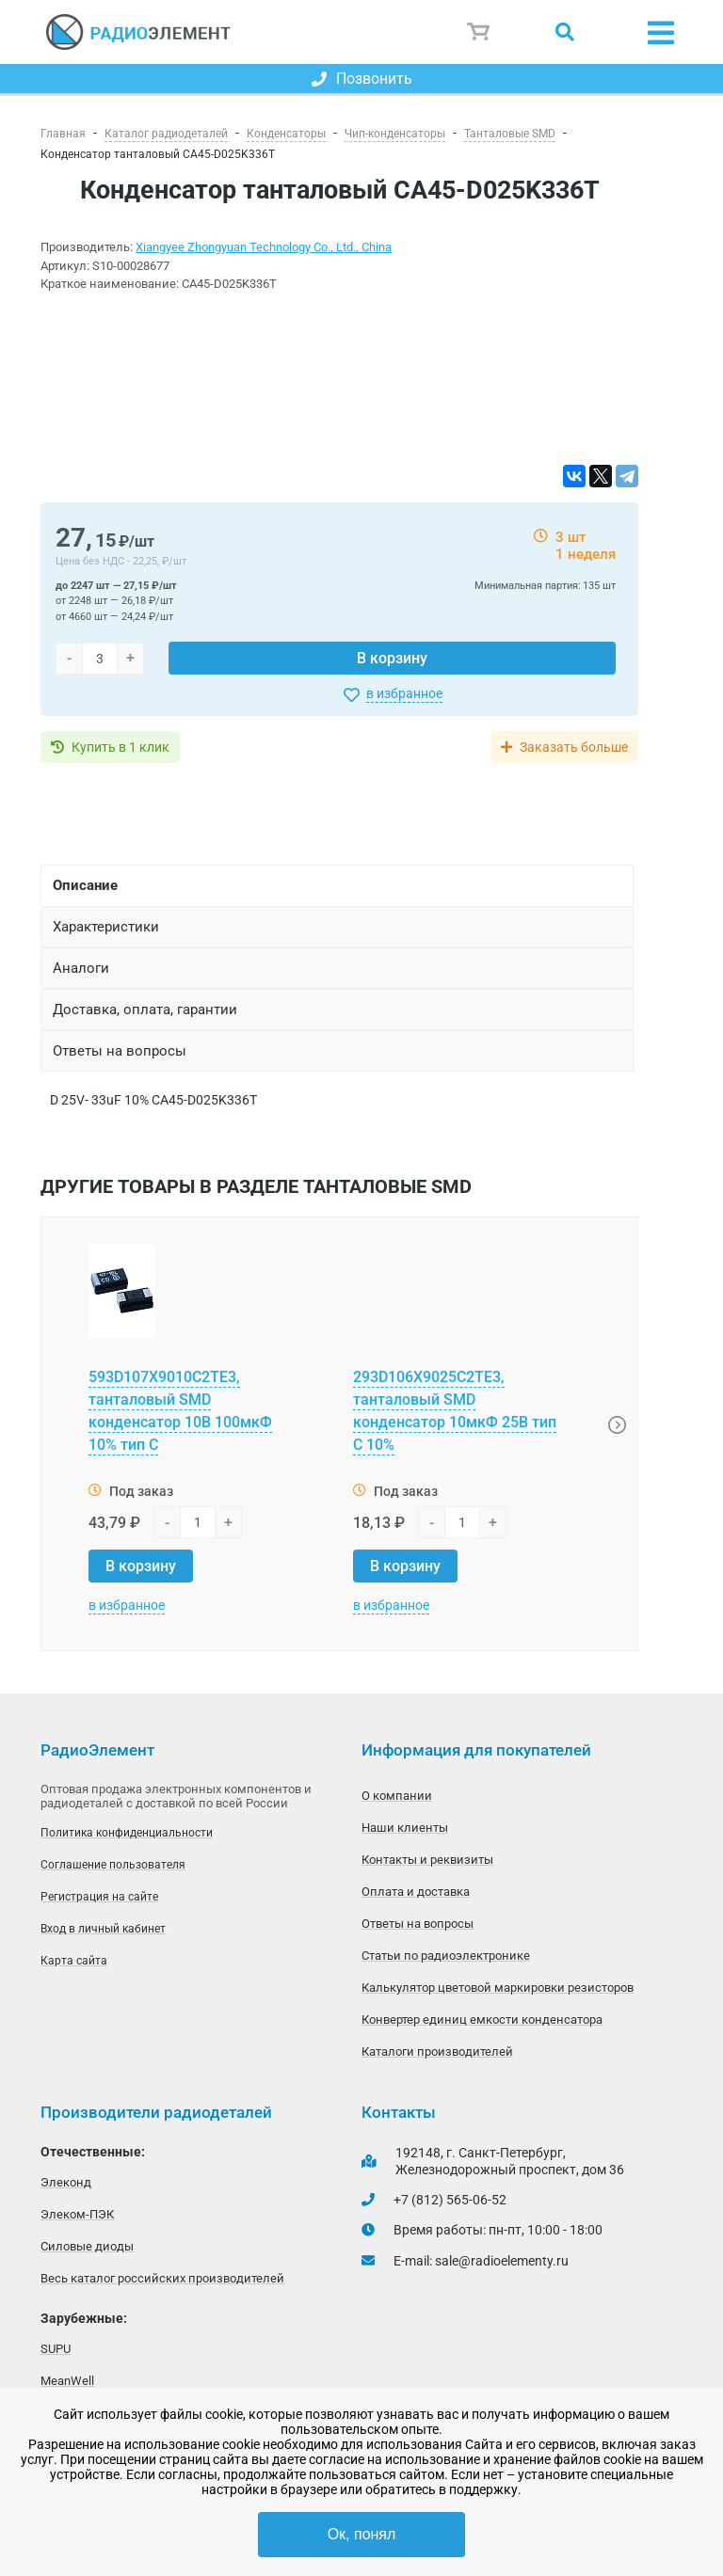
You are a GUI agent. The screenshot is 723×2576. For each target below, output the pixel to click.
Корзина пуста (479, 32)
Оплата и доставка (416, 1891)
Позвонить (362, 78)
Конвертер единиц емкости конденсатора (482, 2019)
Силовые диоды (87, 2246)
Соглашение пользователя (112, 1864)
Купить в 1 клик (120, 747)
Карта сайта (73, 1960)
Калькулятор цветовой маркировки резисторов (498, 1987)
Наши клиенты (405, 1828)
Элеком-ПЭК (77, 2214)
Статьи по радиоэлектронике (446, 1955)
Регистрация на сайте (99, 1896)
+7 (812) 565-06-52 (450, 2199)
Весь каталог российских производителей (162, 2278)
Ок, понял (362, 2534)
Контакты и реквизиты (427, 1859)
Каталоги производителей (437, 2051)
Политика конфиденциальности (126, 1832)
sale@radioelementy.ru (502, 2260)
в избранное (404, 693)
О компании (397, 1796)
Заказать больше (574, 747)
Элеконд (65, 2182)
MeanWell (67, 2381)
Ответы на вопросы (418, 1923)
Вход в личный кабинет (103, 1928)
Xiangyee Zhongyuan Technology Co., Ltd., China (264, 247)
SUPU (55, 2349)
